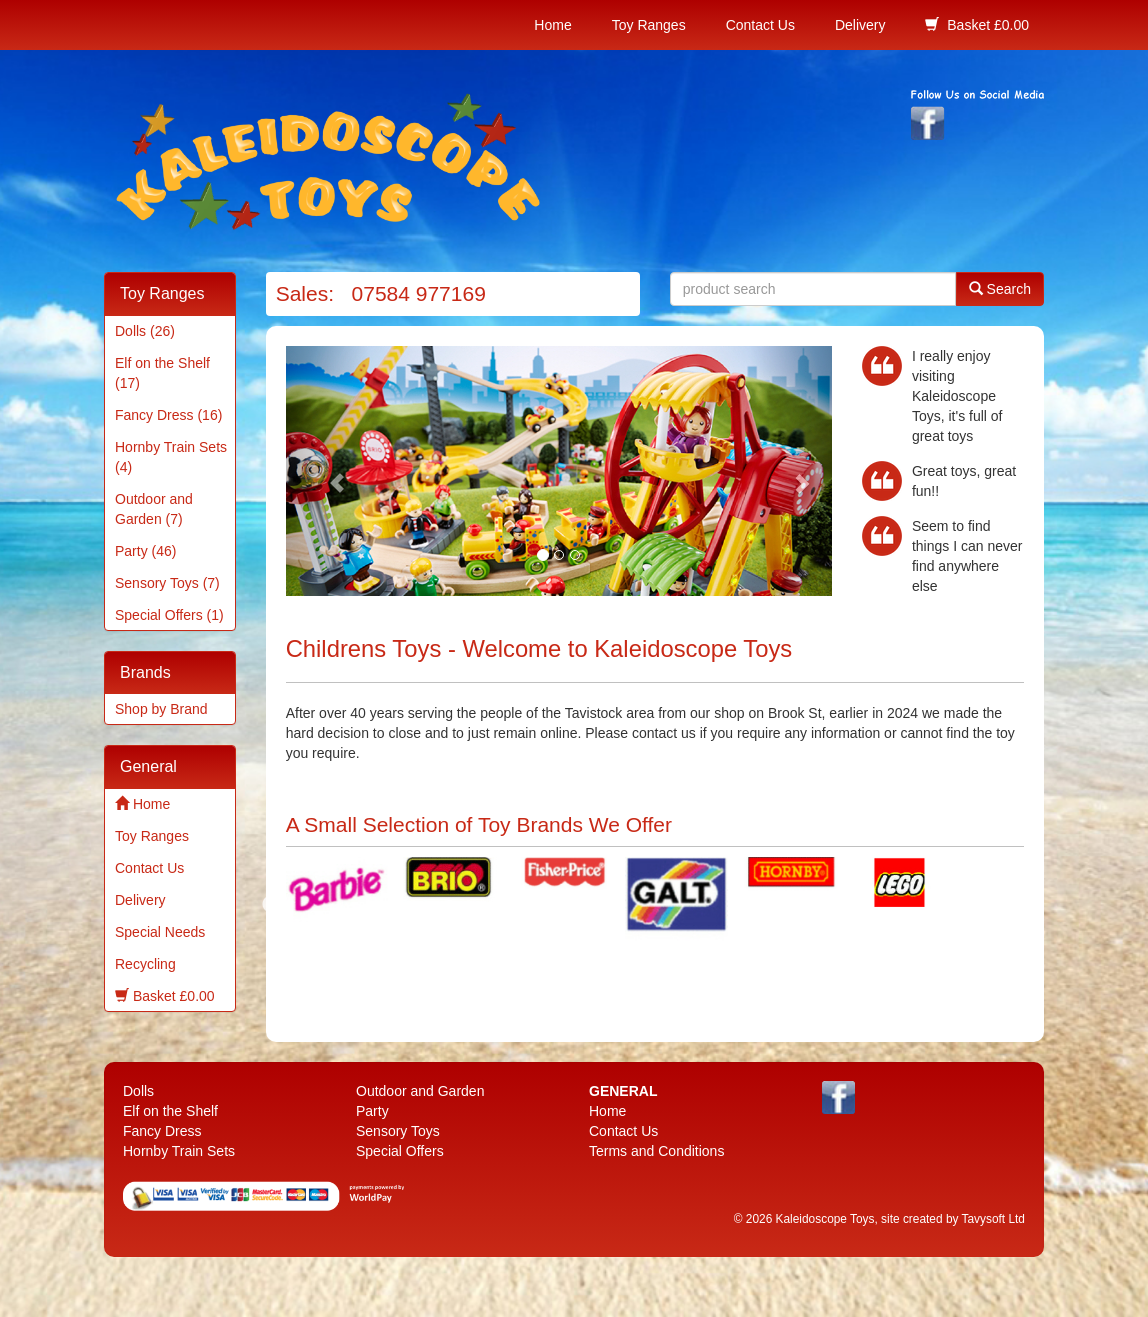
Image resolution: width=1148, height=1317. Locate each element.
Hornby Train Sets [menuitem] (179, 1151)
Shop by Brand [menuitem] (161, 709)
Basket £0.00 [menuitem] (977, 24)
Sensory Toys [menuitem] (398, 1131)
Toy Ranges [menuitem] (649, 25)
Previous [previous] (271, 905)
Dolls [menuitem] (138, 1091)
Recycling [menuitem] (145, 964)
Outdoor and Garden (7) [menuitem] (154, 509)
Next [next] (975, 905)
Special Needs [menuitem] (160, 932)
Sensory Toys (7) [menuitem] (167, 583)
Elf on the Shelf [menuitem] (170, 1111)
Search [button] (1000, 288)
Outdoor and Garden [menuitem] (420, 1091)
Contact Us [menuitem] (760, 25)
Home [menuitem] (552, 25)
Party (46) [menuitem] (145, 551)
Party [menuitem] (372, 1111)
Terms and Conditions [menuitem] (656, 1151)
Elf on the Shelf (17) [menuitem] (162, 373)
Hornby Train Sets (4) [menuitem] (171, 457)
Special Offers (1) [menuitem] (169, 615)
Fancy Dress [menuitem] (162, 1131)
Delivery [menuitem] (860, 25)
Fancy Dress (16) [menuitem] (168, 415)
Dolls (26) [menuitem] (145, 331)
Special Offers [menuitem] (400, 1151)
